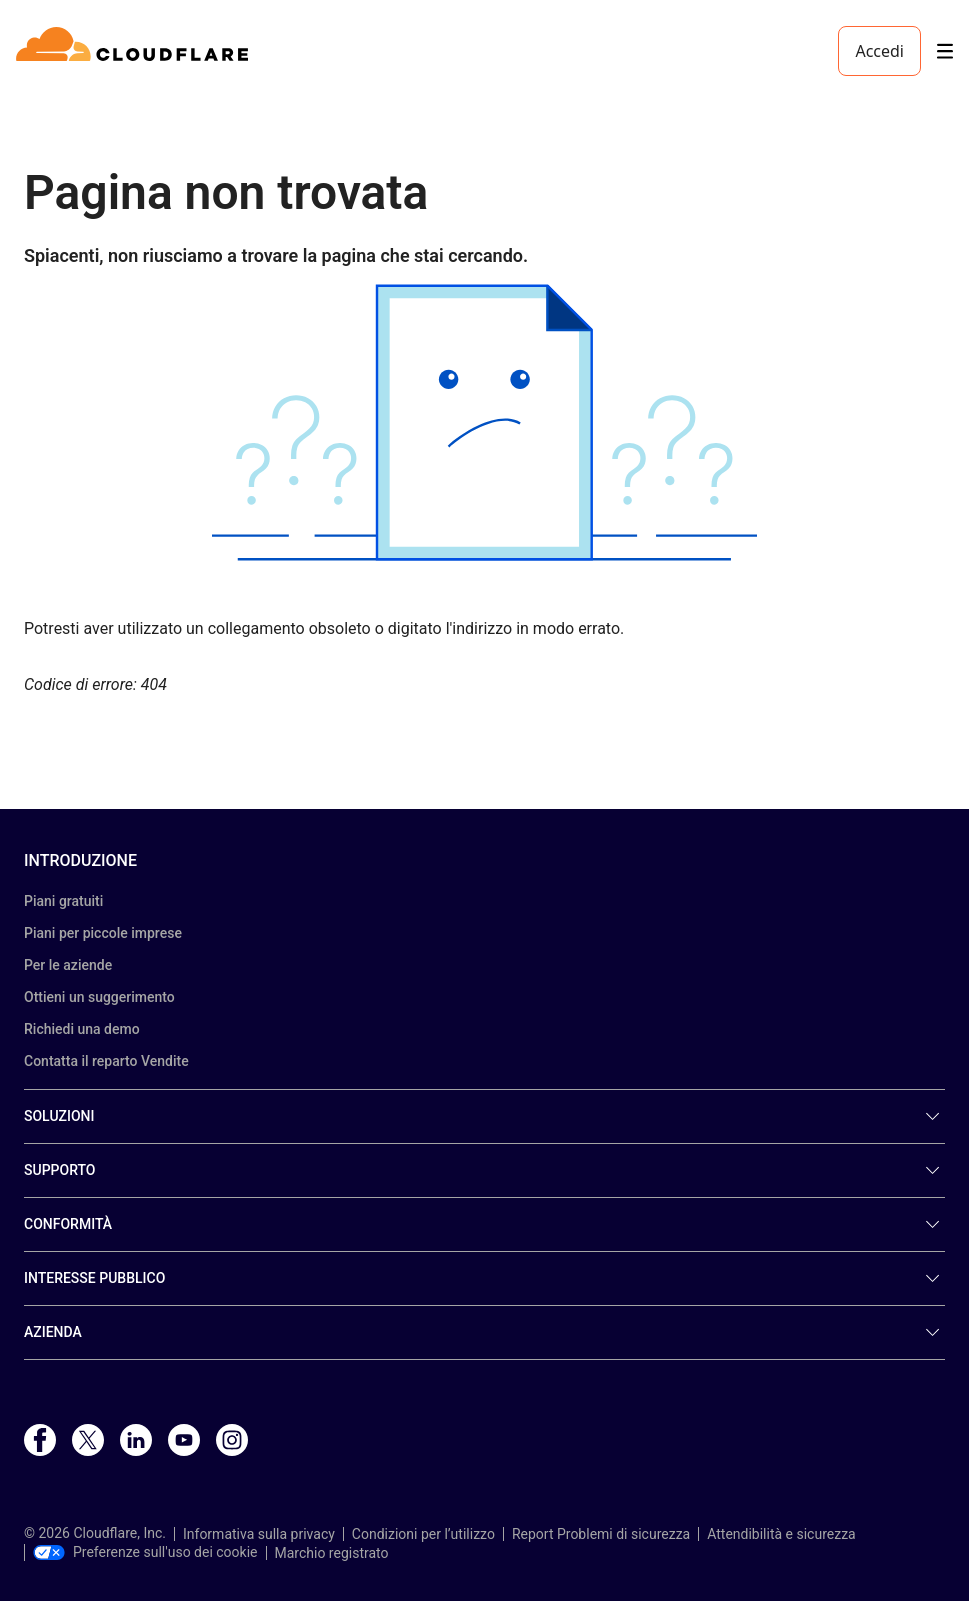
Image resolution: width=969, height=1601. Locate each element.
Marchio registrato (332, 1553)
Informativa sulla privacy (259, 1534)
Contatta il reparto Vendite (106, 1061)
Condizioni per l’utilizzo (423, 1534)
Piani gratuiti (63, 901)
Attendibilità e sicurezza (781, 1534)
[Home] (135, 51)
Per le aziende (68, 965)
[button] (484, 422)
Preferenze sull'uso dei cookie (145, 1552)
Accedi (879, 51)
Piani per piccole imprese (103, 933)
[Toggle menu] (945, 51)
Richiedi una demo (82, 1029)
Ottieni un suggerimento (99, 997)
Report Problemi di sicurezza (601, 1534)
